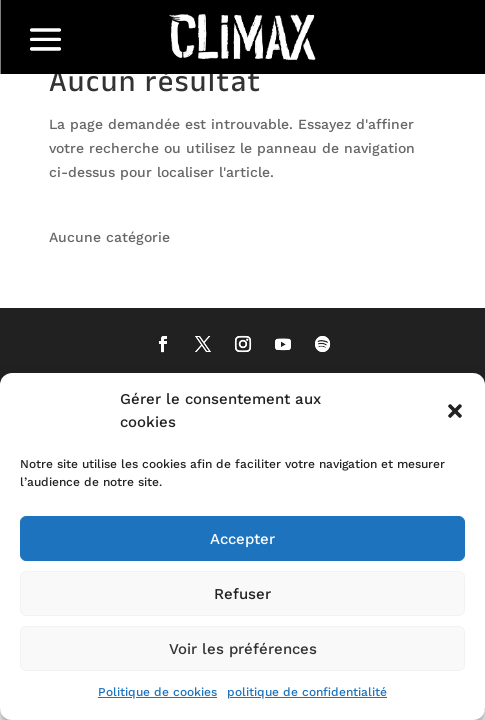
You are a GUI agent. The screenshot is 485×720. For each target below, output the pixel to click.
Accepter (242, 539)
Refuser (242, 594)
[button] (455, 411)
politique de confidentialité (307, 692)
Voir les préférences (243, 649)
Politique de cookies (157, 692)
